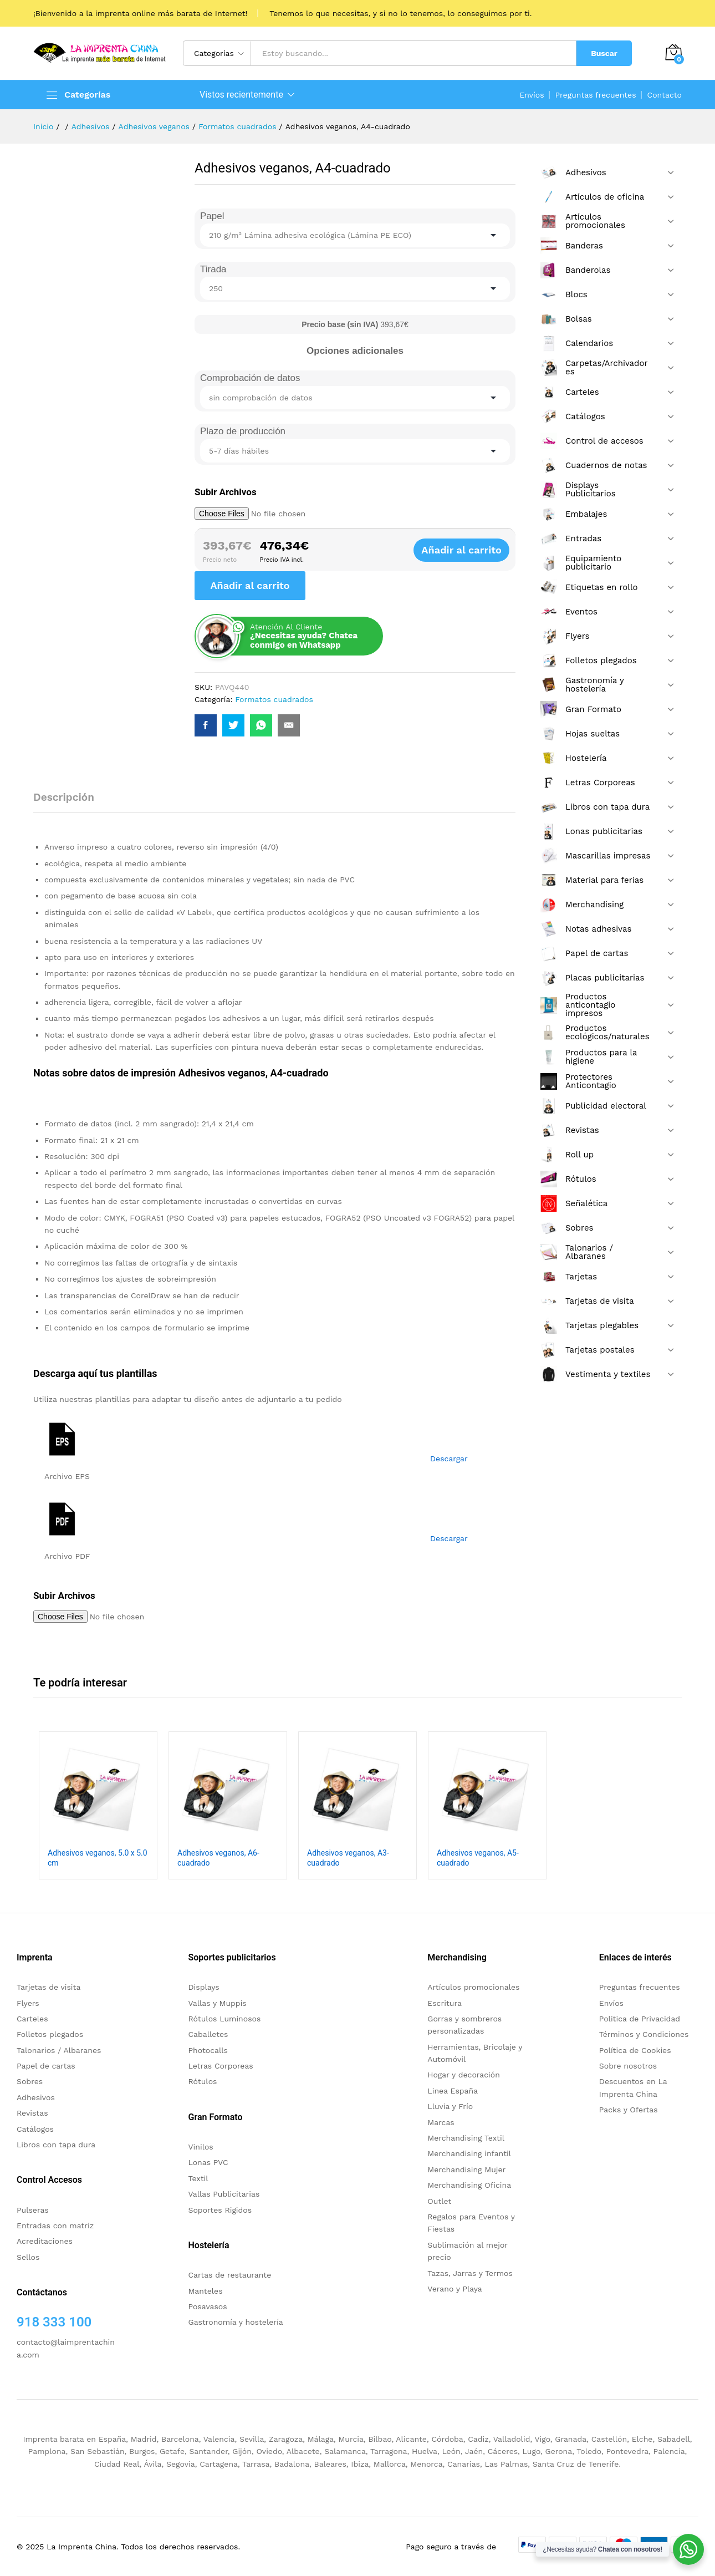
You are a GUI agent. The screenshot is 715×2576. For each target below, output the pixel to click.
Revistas (32, 2112)
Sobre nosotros (628, 2065)
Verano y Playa (454, 2288)
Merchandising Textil (465, 2137)
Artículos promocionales (473, 1987)
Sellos (28, 2257)
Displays (203, 1987)
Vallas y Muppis (217, 2003)
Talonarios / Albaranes (59, 2050)
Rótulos (202, 2081)
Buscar (604, 53)
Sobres (30, 2081)
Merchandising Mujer (466, 2169)
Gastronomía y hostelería (235, 2322)
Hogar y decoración (463, 2074)
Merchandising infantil (469, 2153)
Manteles (205, 2291)
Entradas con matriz (55, 2225)
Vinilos (200, 2146)
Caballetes (208, 2034)
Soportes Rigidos (220, 2210)
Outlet (439, 2201)
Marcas (440, 2122)
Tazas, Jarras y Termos (470, 2273)
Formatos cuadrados (274, 699)
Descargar (449, 1458)
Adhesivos (36, 2097)
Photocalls (208, 2050)
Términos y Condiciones (644, 2034)
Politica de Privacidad (639, 2018)
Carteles (32, 2018)
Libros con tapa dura (56, 2144)
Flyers (28, 2003)
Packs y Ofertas (628, 2109)
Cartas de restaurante (230, 2274)
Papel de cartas (46, 2065)
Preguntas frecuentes (595, 94)
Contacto (664, 94)
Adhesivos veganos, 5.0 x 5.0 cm (97, 1857)
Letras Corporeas (220, 2065)
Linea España (452, 2090)
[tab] (69, 802)
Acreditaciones (45, 2241)
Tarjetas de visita (48, 1987)
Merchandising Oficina (469, 2185)
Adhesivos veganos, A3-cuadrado (348, 1857)
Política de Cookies (635, 2050)
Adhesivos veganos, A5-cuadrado (478, 1857)
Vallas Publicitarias (224, 2193)
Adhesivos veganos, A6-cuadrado (218, 1857)
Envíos (531, 94)
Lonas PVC (208, 2162)
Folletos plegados (50, 2034)
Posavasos (207, 2306)
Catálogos (35, 2129)
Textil (198, 2178)
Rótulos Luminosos (224, 2018)
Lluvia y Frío (450, 2106)
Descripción (63, 797)
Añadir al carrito (471, 550)
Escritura (444, 2003)
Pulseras (33, 2210)
